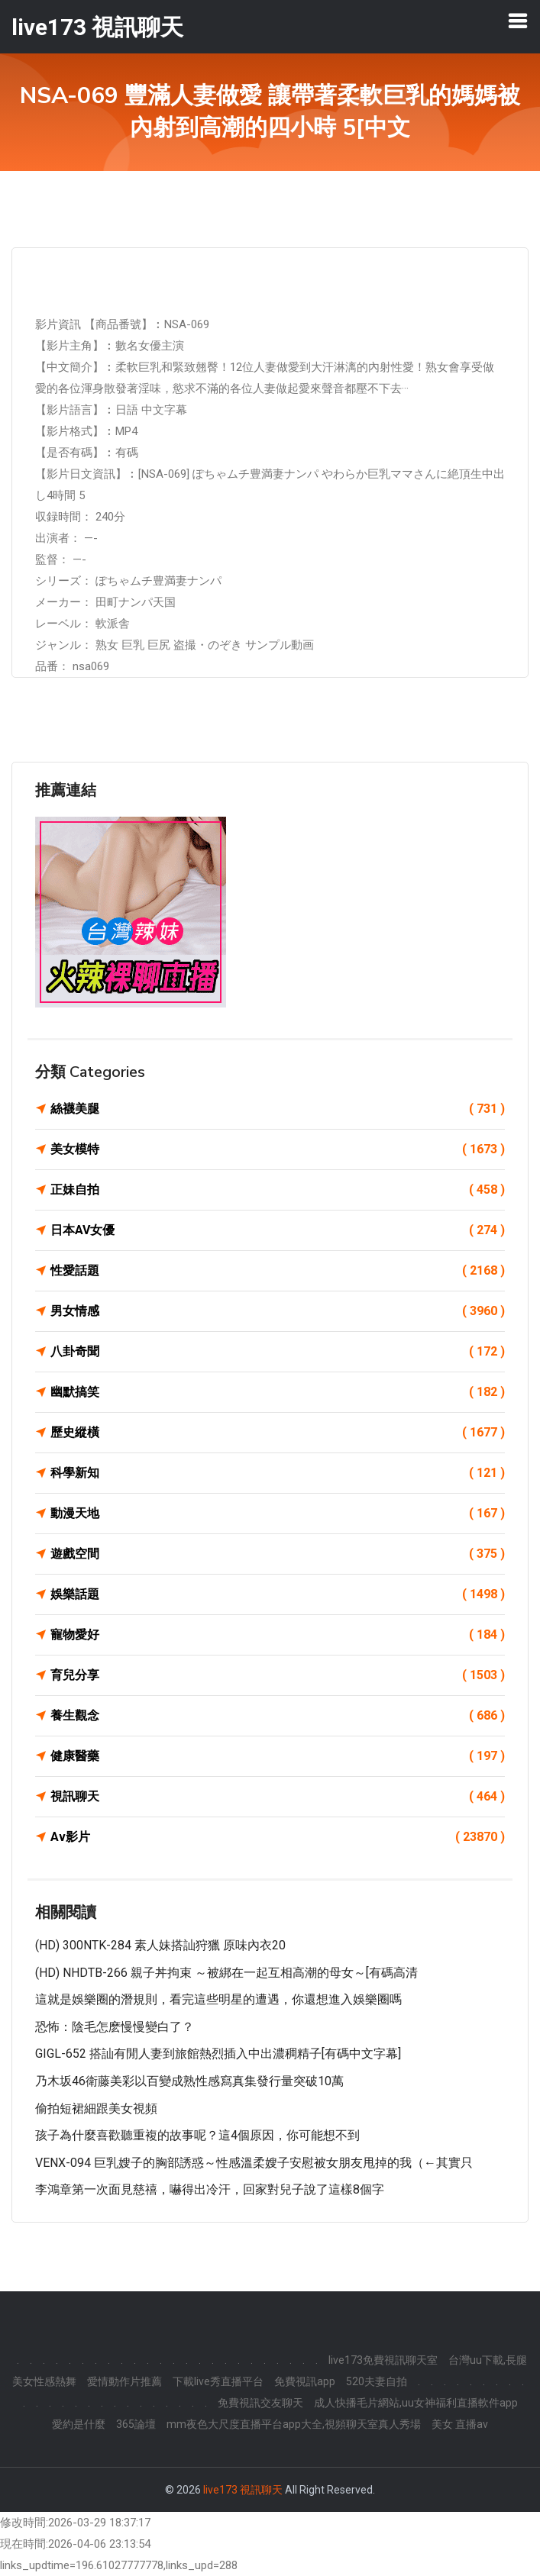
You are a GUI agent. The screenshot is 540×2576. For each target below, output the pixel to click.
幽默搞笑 (277, 1392)
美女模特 (277, 1149)
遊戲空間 (277, 1554)
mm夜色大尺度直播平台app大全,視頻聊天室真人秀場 (294, 2424)
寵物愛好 (277, 1635)
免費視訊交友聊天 (260, 2403)
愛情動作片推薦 (124, 2381)
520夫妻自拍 (376, 2381)
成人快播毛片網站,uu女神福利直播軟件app (416, 2403)
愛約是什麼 (78, 2424)
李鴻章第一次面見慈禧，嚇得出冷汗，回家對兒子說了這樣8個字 (209, 2189)
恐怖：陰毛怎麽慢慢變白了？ (114, 2027)
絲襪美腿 (277, 1109)
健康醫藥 (277, 1756)
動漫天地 (277, 1513)
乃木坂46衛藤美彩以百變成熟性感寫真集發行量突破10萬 (189, 2081)
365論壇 (136, 2424)
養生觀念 (277, 1715)
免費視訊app (304, 2381)
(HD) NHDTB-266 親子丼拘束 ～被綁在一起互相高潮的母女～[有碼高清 (226, 1972)
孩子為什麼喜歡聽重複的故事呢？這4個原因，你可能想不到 (197, 2135)
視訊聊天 (277, 1796)
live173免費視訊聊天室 (383, 2360)
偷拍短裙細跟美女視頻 (96, 2108)
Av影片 (277, 1837)
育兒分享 (277, 1675)
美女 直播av (460, 2424)
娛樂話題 (277, 1594)
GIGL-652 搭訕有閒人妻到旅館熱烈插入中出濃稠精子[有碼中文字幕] (218, 2053)
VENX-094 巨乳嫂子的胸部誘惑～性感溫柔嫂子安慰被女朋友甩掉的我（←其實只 (254, 2162)
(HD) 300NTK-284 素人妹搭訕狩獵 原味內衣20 (160, 1945)
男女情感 (277, 1311)
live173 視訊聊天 (243, 2490)
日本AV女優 (277, 1230)
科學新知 (277, 1473)
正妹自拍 (277, 1190)
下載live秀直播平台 (218, 2381)
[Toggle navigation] (518, 20)
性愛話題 (277, 1271)
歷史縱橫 (277, 1432)
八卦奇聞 (277, 1351)
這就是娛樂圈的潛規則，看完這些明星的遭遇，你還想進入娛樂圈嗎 (218, 1999)
